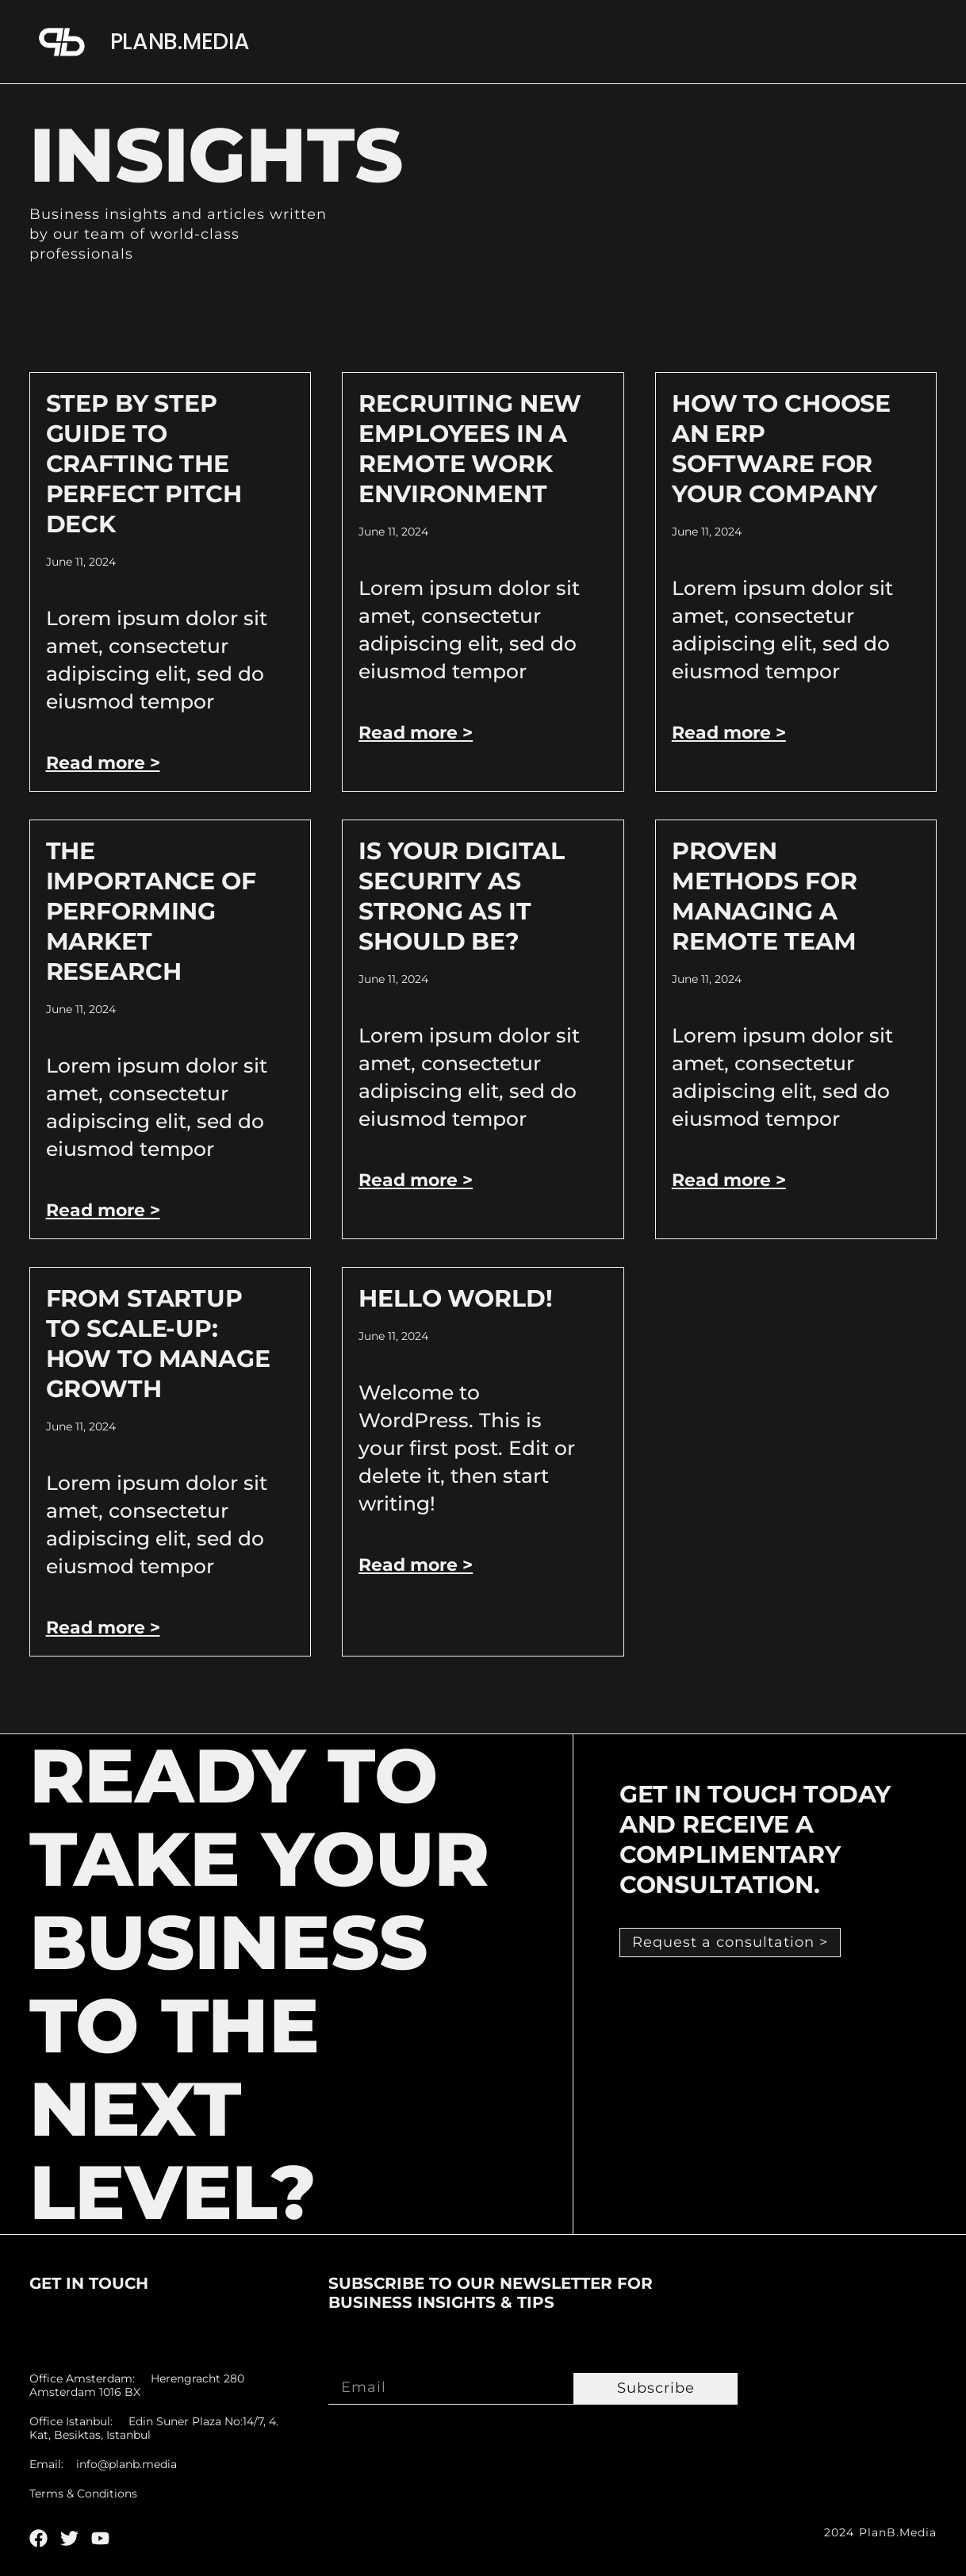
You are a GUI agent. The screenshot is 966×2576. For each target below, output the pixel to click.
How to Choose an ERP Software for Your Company (781, 449)
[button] (730, 1942)
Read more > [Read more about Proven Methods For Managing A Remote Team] (729, 1180)
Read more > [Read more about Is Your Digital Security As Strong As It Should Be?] (415, 1180)
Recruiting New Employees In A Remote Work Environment (469, 449)
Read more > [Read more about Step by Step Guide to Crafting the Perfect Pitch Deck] (103, 763)
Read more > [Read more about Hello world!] (415, 1565)
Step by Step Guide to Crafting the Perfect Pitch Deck (144, 464)
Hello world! (455, 1298)
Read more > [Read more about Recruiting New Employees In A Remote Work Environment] (415, 732)
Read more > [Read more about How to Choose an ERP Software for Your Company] (729, 732)
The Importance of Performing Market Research (151, 911)
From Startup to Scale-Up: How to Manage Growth (158, 1343)
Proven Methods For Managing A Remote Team (764, 896)
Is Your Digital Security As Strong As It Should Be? (461, 896)
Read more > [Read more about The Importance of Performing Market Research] (103, 1210)
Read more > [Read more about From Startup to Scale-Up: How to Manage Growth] (103, 1627)
